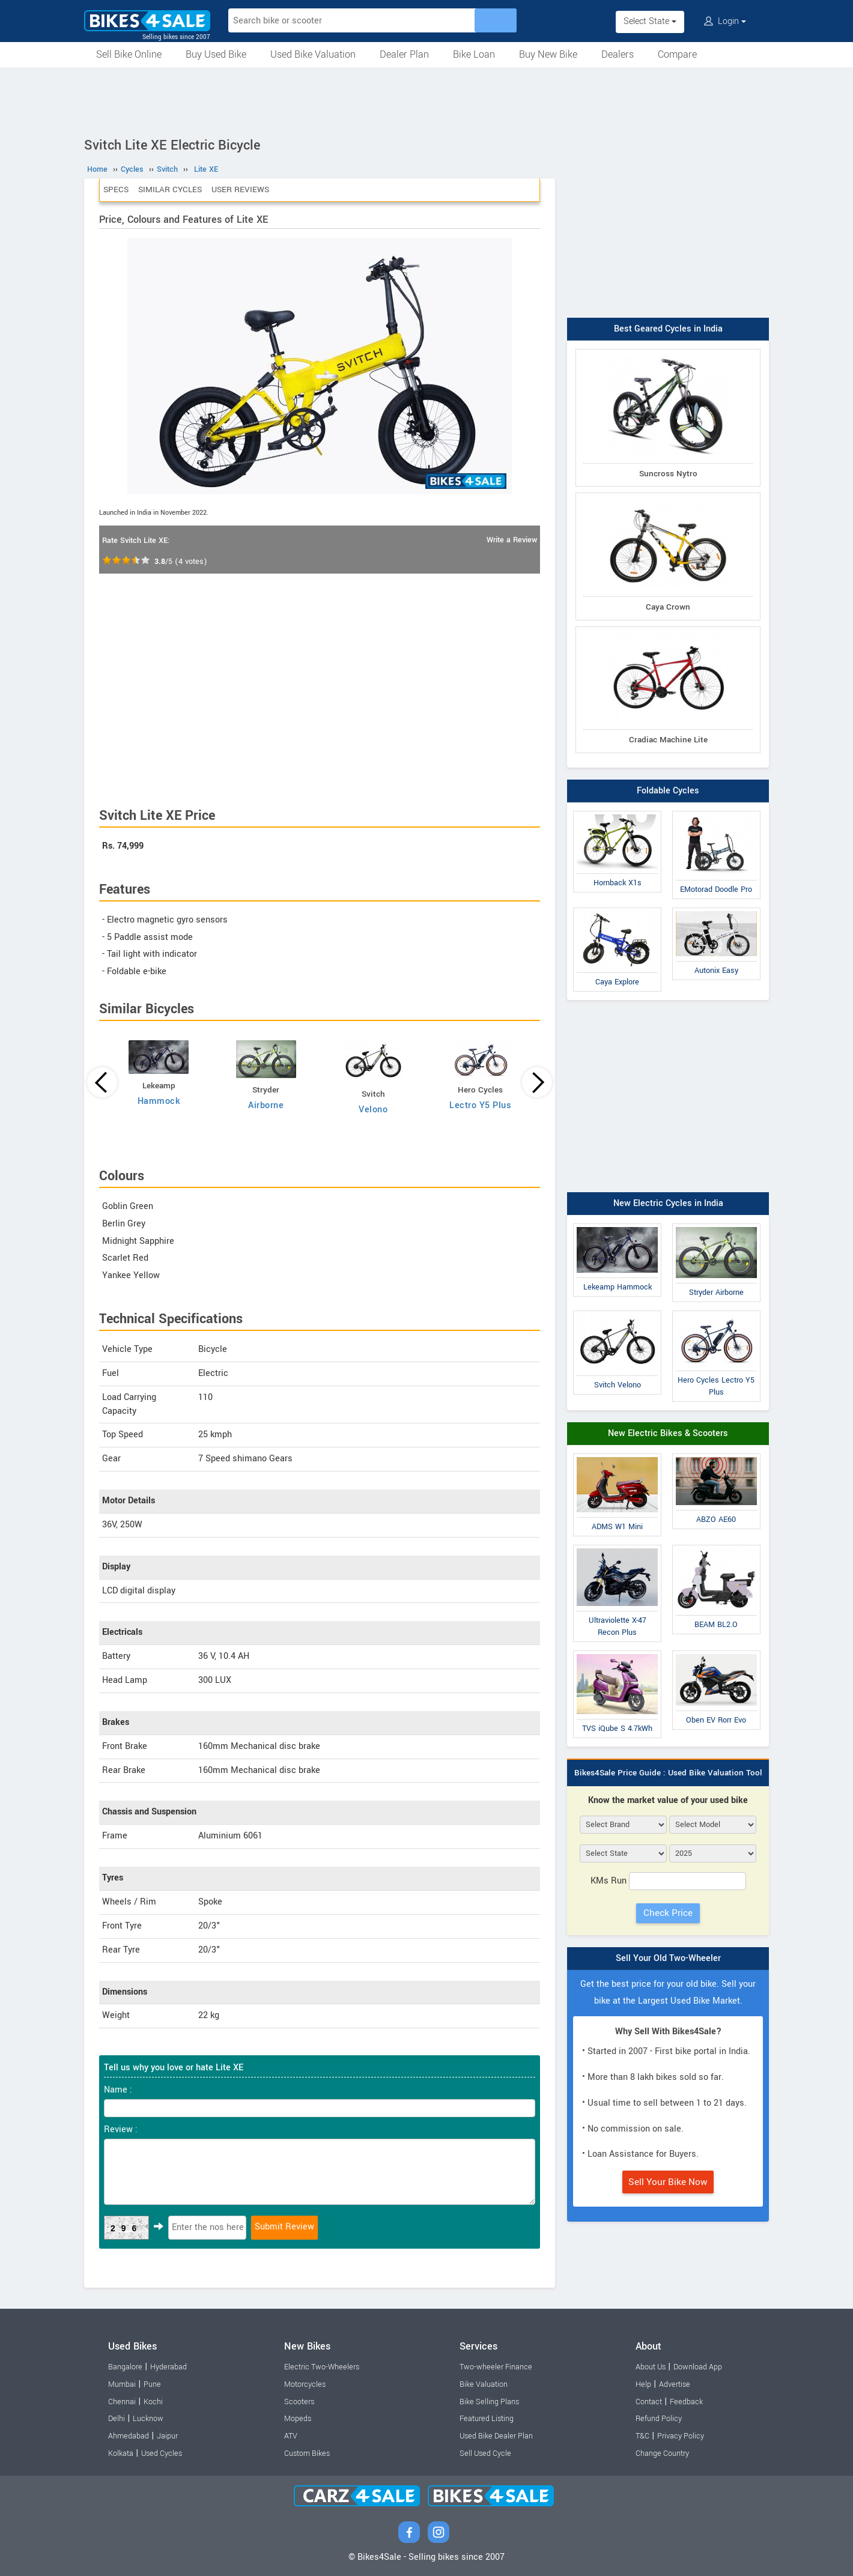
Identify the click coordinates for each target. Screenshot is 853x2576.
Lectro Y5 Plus (480, 1105)
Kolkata (120, 2453)
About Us (651, 2367)
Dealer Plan (404, 54)
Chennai (122, 2401)
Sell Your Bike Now (668, 2182)
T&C (642, 2436)
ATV (290, 2436)
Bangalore (125, 2367)
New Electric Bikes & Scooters (668, 1433)
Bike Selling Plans (489, 2401)
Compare (677, 54)
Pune (152, 2384)
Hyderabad (168, 2367)
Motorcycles (305, 2384)
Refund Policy (659, 2418)
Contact (649, 2401)
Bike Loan (474, 54)
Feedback (686, 2401)
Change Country (662, 2453)
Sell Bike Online (129, 54)
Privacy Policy (680, 2436)
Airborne (266, 1105)
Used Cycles (161, 2453)
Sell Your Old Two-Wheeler (668, 1958)
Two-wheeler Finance (496, 2367)
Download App (697, 2367)
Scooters (299, 2401)
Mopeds (297, 2418)
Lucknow (148, 2418)
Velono (373, 1109)
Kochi (153, 2401)
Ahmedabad (128, 2436)
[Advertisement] (426, 100)
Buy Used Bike (216, 54)
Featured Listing (487, 2418)
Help (643, 2384)
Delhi (116, 2418)
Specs (116, 189)
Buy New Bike (548, 54)
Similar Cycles (170, 189)
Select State (650, 21)
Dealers (617, 54)
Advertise (674, 2384)
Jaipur (167, 2436)
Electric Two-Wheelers (321, 2367)
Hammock (159, 1101)
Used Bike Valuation (313, 54)
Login (725, 21)
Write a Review (512, 540)
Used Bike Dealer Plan (496, 2436)
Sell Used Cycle (485, 2453)
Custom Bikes (307, 2453)
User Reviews (240, 189)
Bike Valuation (484, 2384)
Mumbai (122, 2384)
